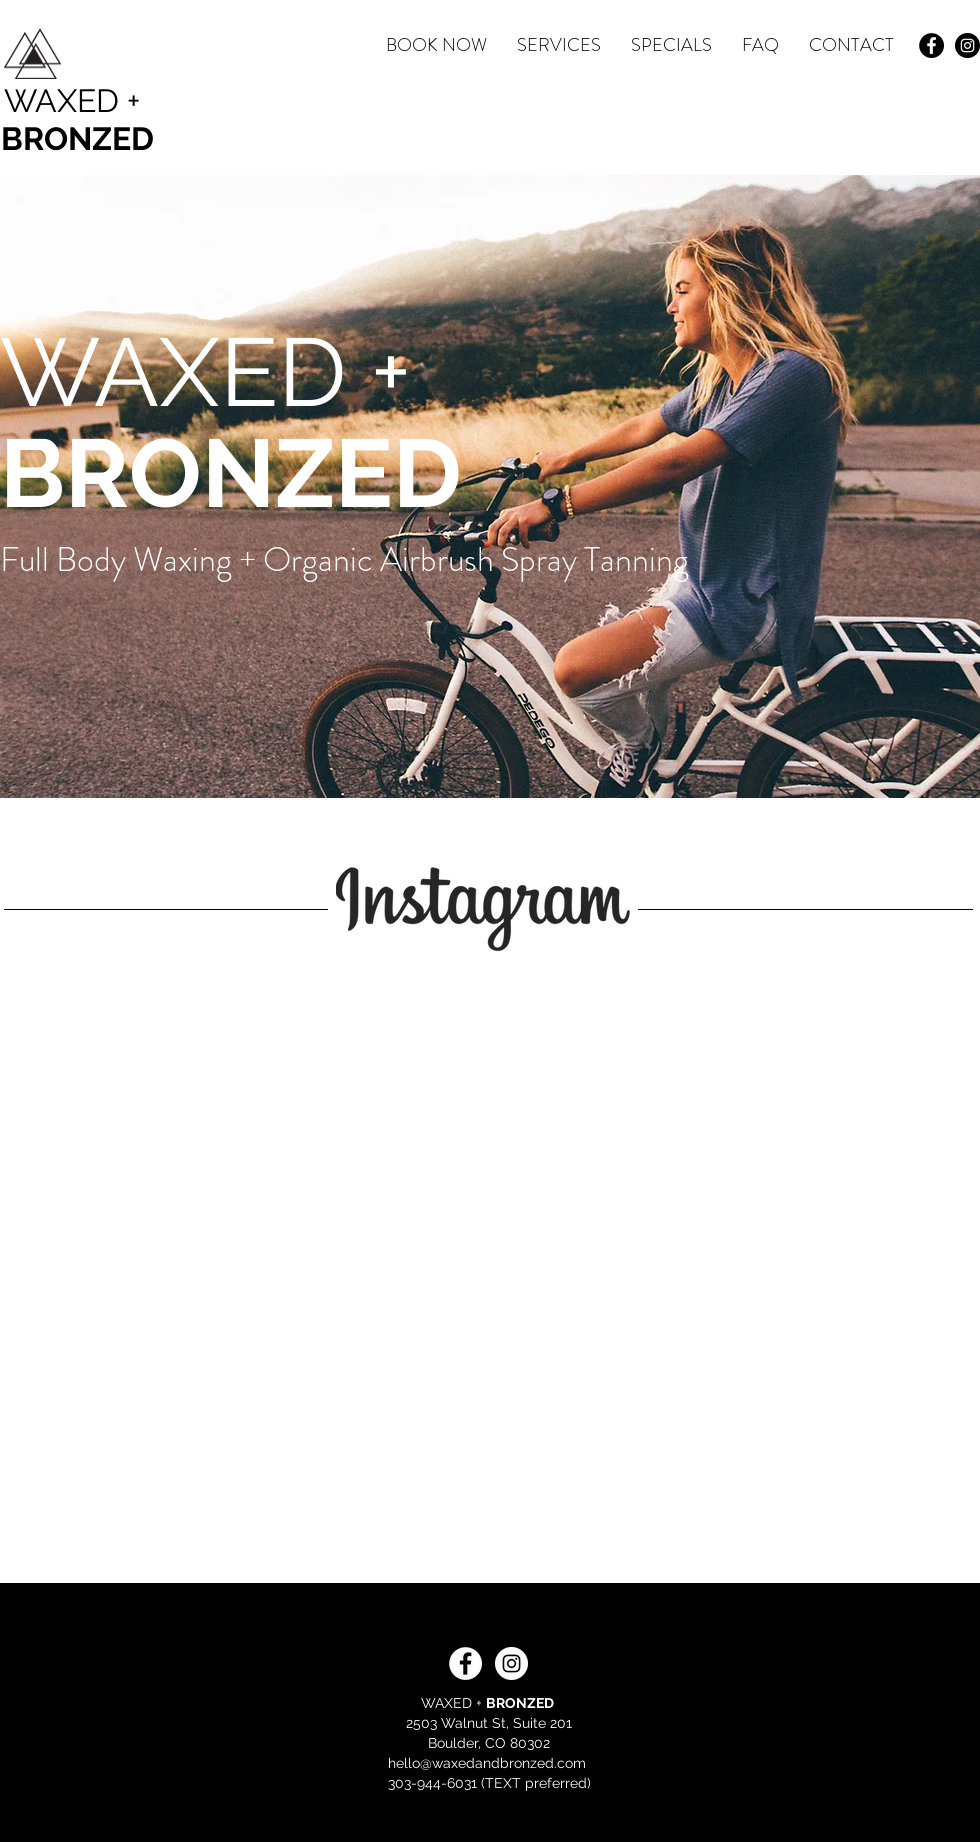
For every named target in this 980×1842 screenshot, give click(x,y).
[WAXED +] (76, 101)
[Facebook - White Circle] (465, 1663)
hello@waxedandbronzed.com (487, 1763)
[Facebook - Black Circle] (931, 45)
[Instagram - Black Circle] (967, 45)
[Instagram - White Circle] (511, 1663)
